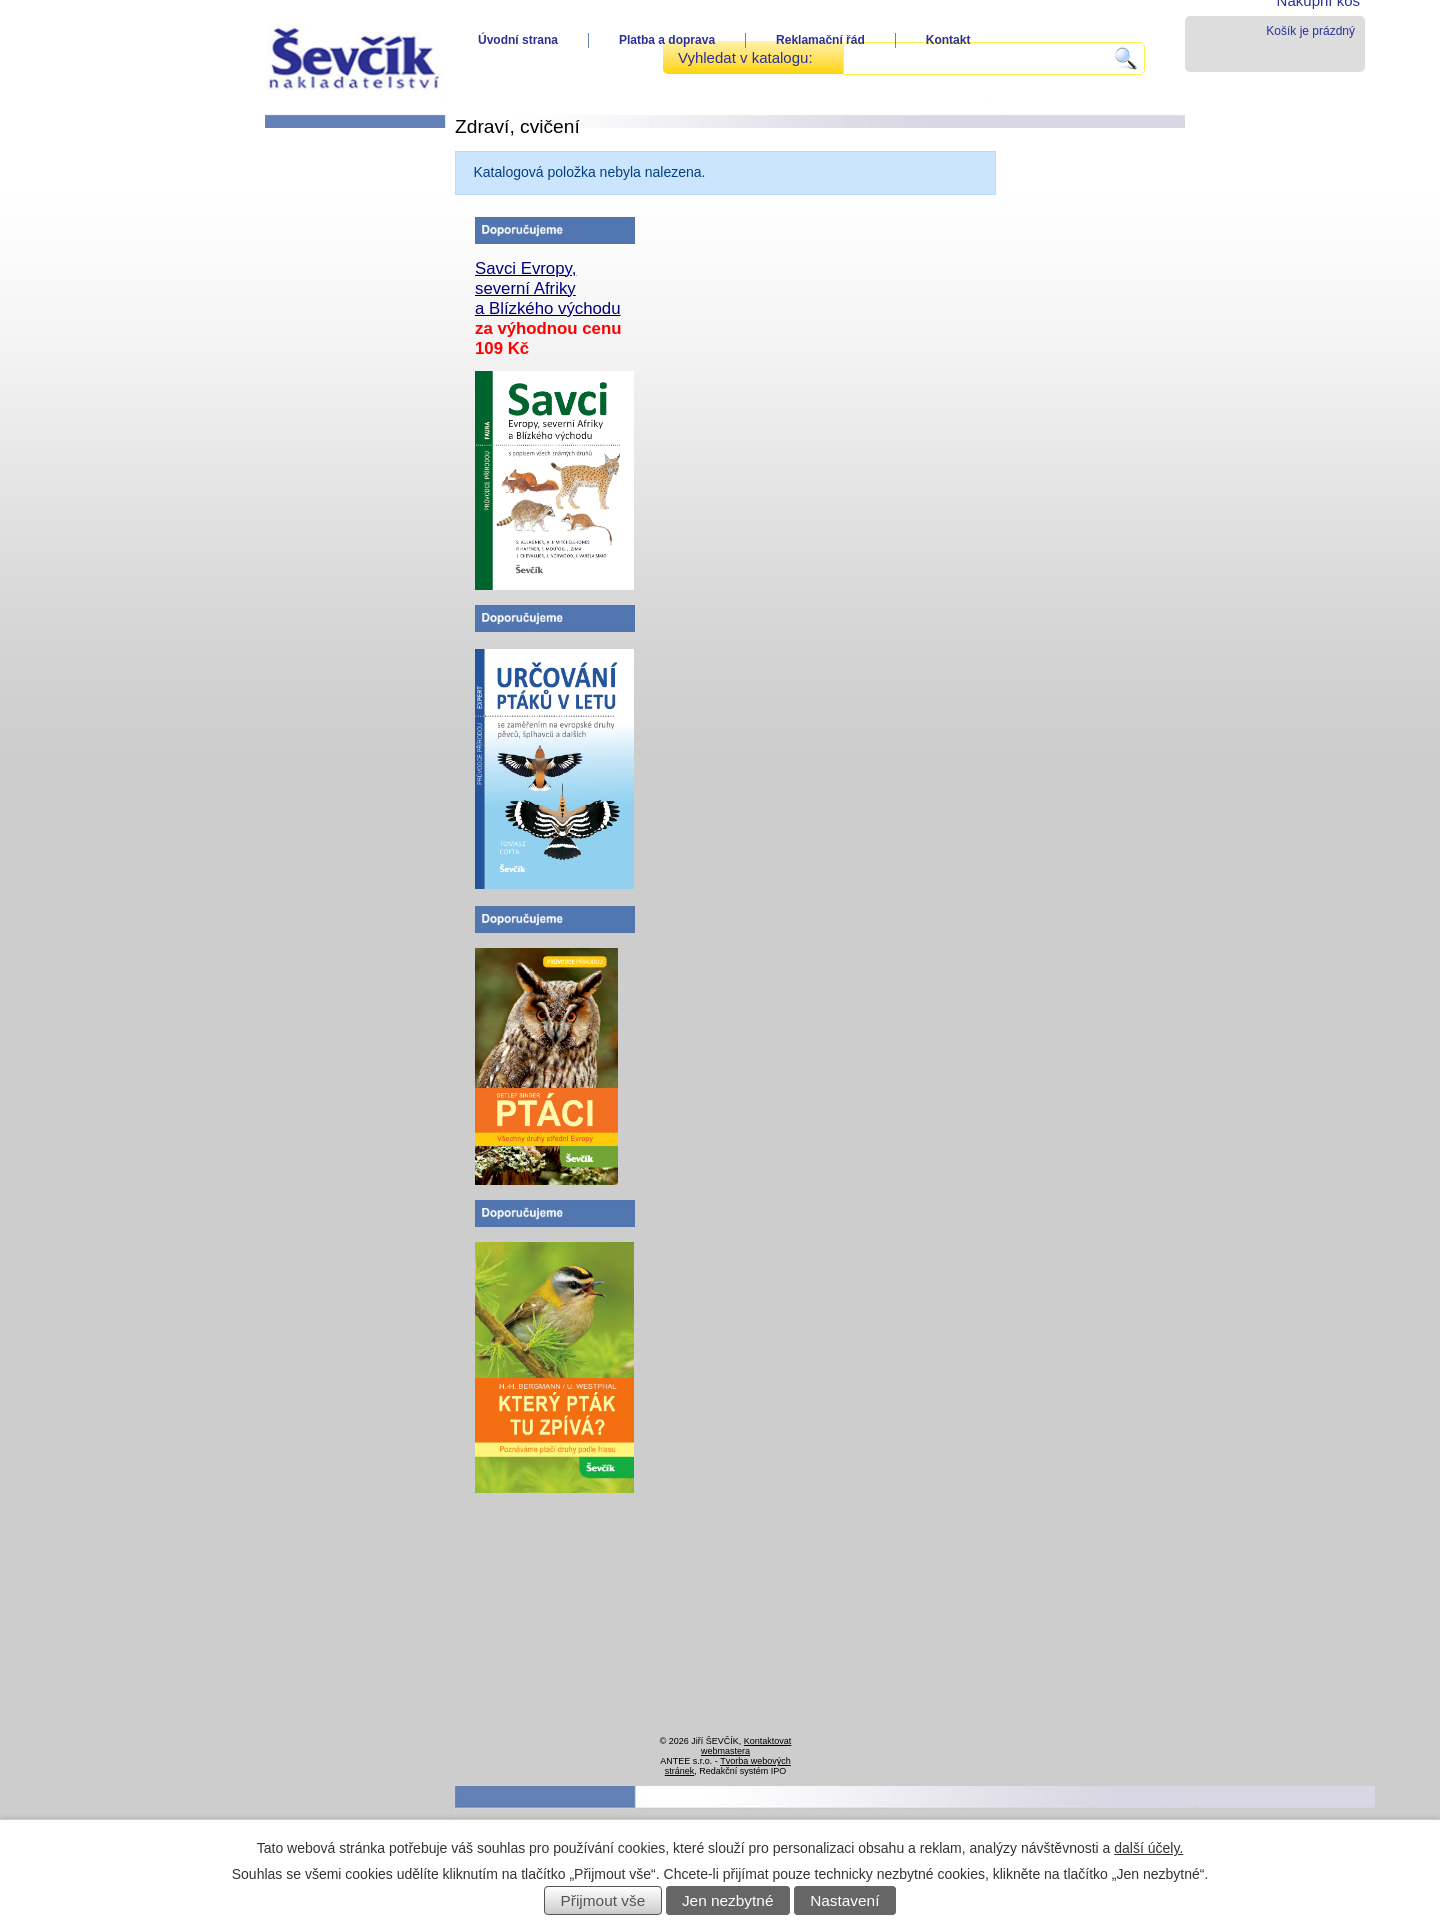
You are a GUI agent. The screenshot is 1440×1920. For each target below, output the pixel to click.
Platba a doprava (667, 40)
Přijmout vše (603, 1900)
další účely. (1148, 1848)
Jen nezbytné (728, 1900)
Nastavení (844, 1900)
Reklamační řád (820, 40)
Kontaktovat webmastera (746, 1746)
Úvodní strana (518, 40)
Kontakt (948, 40)
